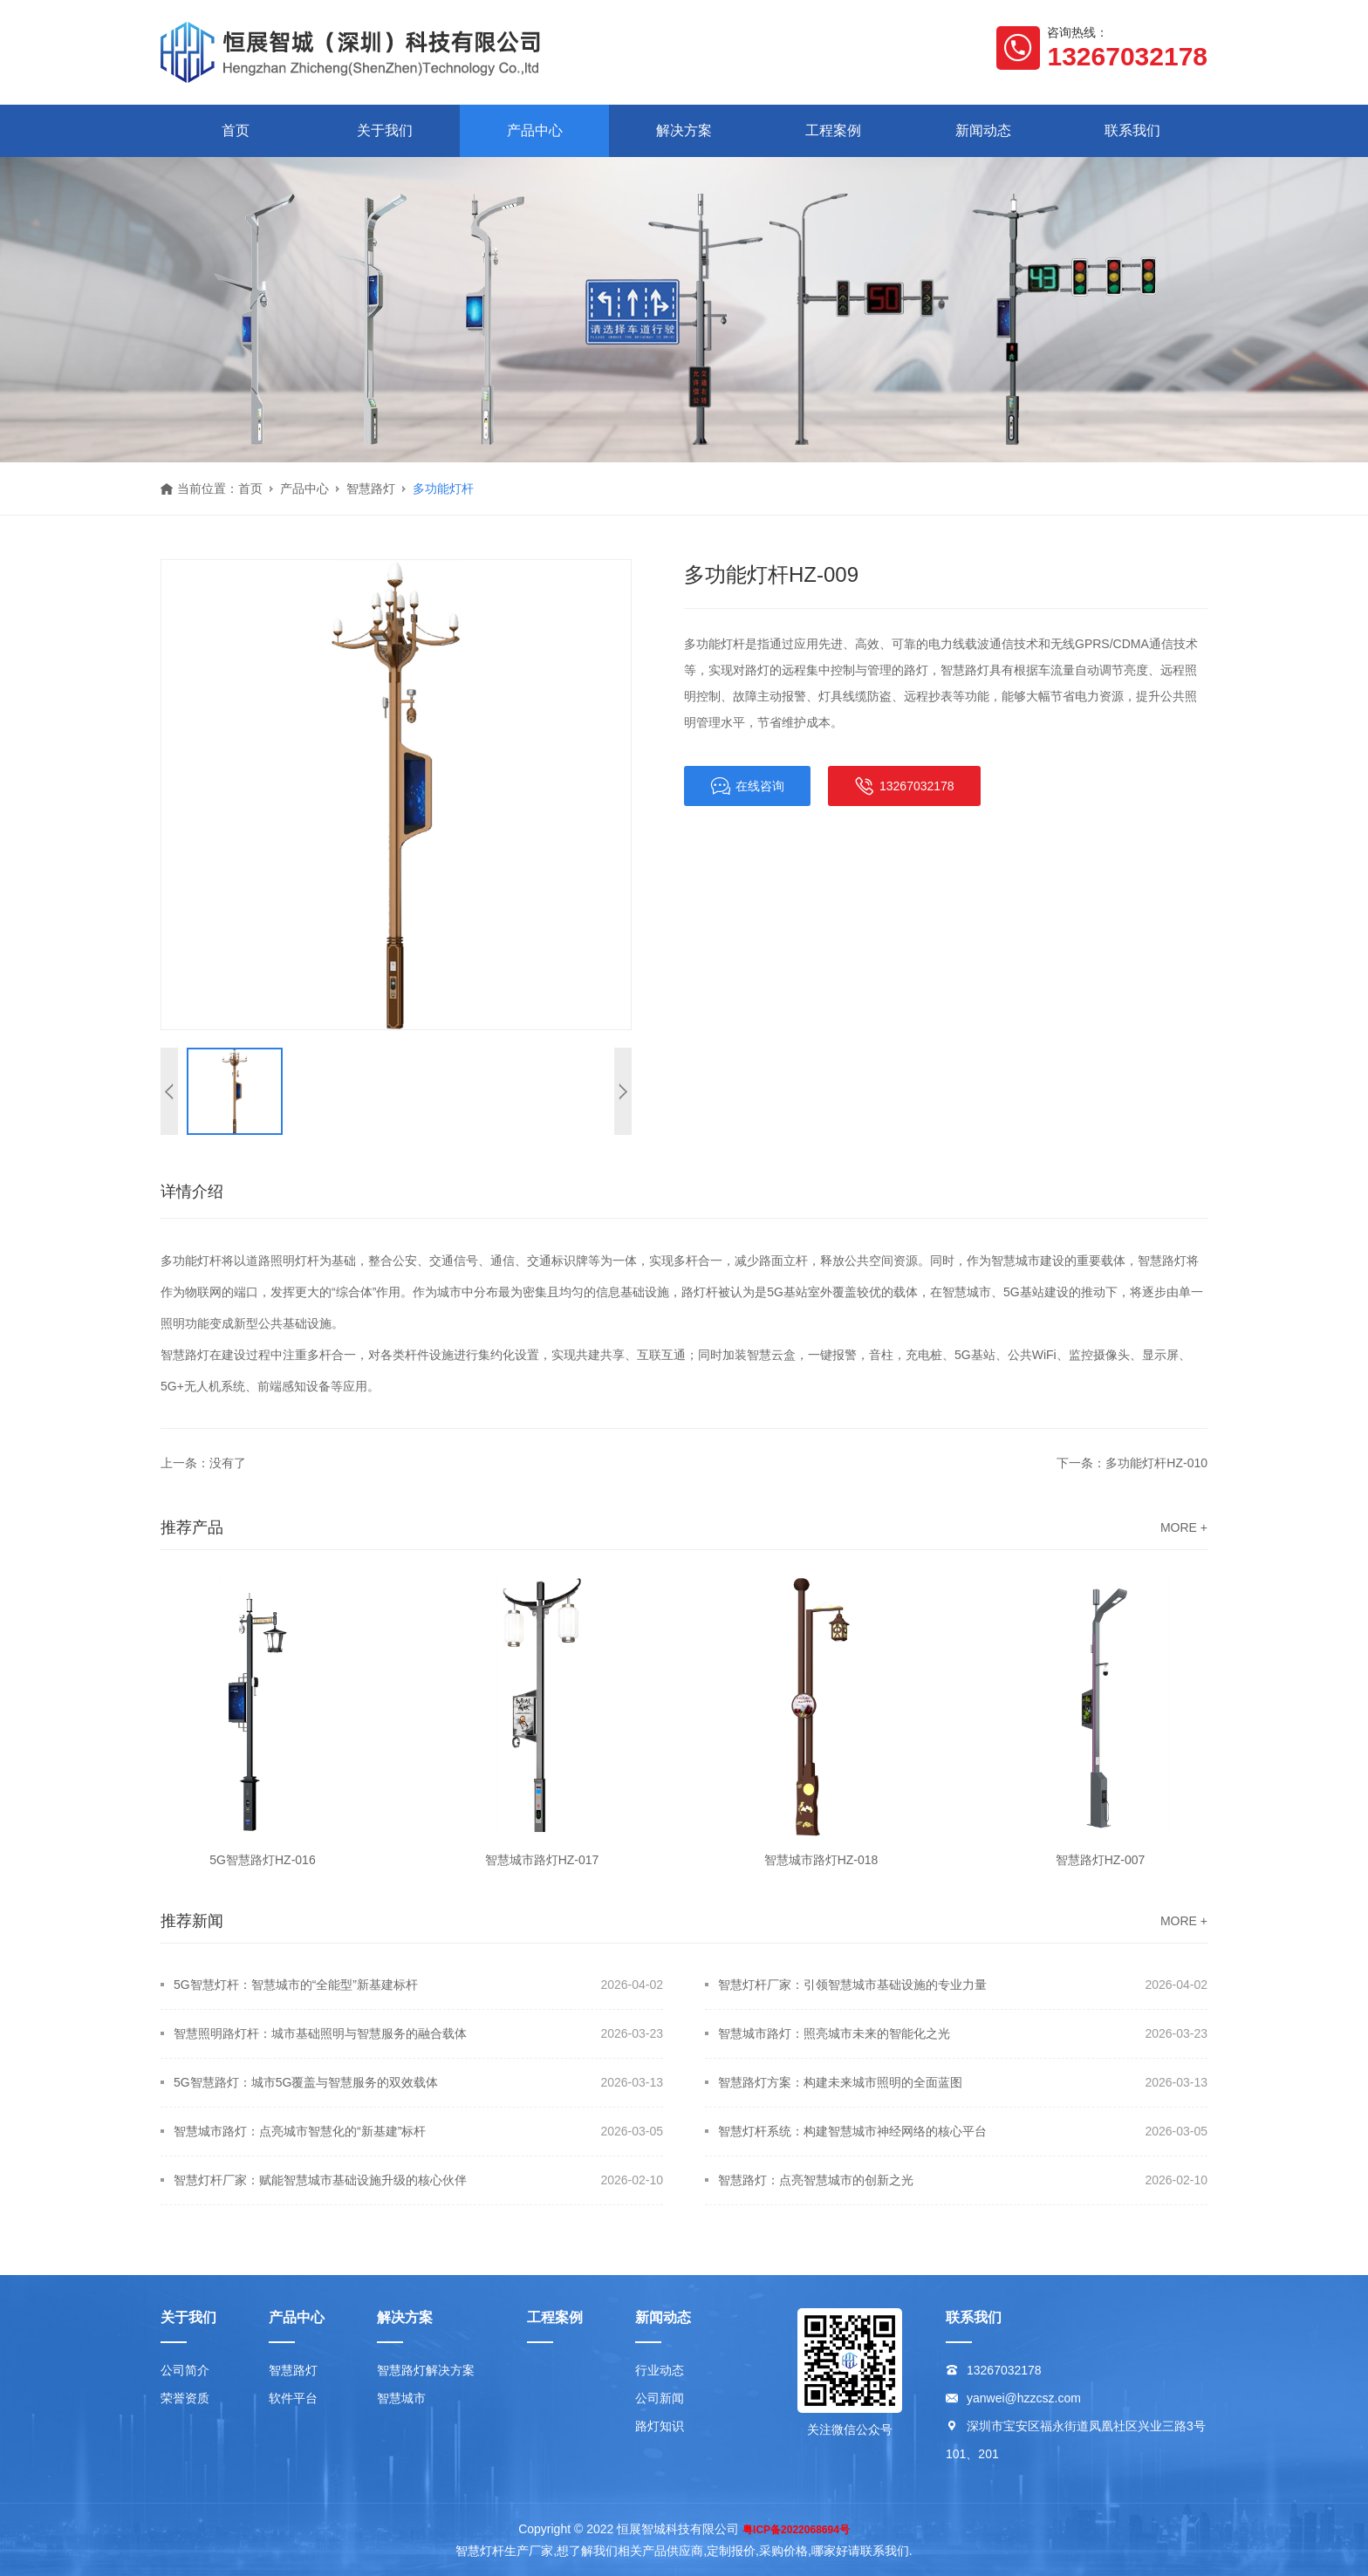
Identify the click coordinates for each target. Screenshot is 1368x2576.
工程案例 (833, 130)
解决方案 (684, 130)
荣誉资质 (185, 2398)
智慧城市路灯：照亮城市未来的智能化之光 (834, 2033)
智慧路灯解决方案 (426, 2370)
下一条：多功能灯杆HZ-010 (1132, 1463)
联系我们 (1132, 130)
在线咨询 (747, 786)
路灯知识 (659, 2426)
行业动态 (659, 2370)
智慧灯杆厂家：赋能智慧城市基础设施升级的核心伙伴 (320, 2180)
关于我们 (385, 130)
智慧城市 (401, 2398)
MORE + (1183, 1527)
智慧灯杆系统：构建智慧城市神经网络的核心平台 (852, 2131)
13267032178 (904, 786)
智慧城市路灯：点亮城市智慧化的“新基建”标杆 (300, 2131)
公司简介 (185, 2370)
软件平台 (293, 2398)
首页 (236, 130)
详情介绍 (192, 1191)
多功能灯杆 (443, 488)
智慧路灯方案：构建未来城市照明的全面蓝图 (840, 2082)
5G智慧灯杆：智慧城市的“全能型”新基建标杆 (296, 1985)
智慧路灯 (370, 488)
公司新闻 (659, 2398)
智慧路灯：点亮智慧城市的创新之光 (815, 2180)
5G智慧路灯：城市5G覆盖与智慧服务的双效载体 (306, 2082)
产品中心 (535, 130)
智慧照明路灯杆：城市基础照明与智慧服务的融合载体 (320, 2033)
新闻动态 (983, 130)
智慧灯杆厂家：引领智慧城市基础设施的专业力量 (852, 1985)
